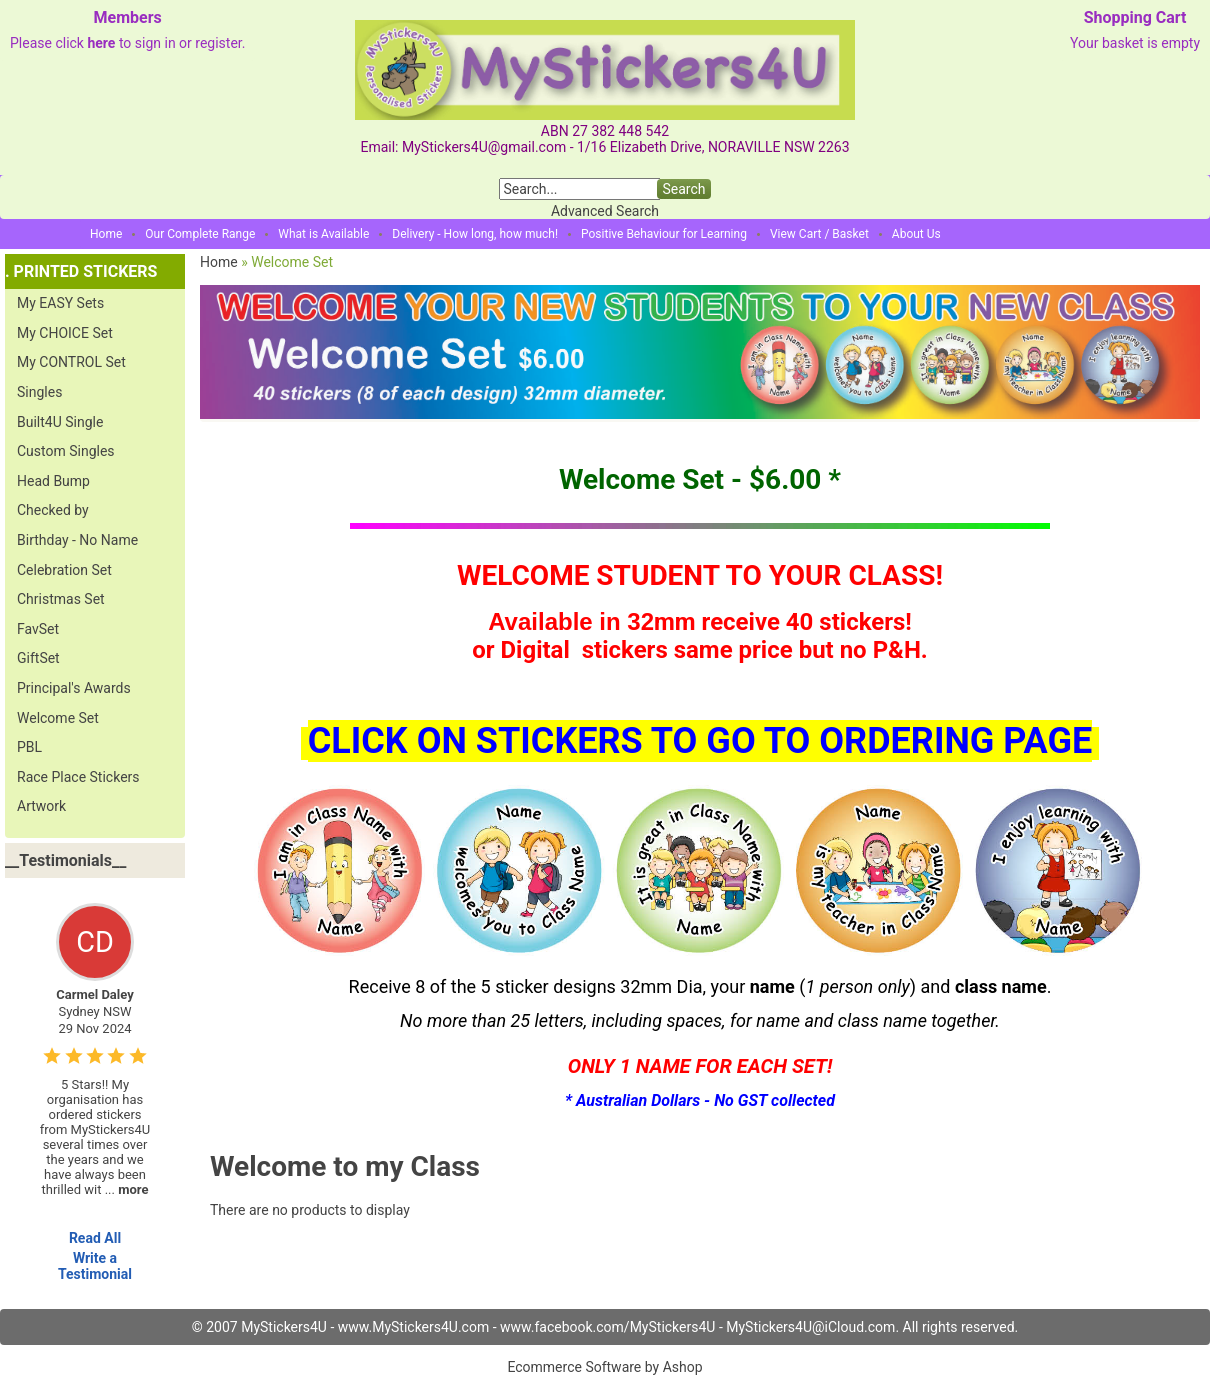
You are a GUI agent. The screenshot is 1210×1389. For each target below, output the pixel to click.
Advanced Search (605, 211)
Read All (95, 1238)
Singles (39, 392)
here (101, 43)
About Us (916, 234)
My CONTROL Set (71, 362)
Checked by (53, 510)
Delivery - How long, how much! (475, 234)
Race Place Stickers (78, 777)
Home (106, 234)
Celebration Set (64, 570)
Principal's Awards (74, 688)
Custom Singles (66, 451)
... (127, 1189)
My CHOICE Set (65, 333)
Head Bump (53, 481)
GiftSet (38, 658)
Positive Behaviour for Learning (664, 234)
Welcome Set (58, 718)
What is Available (323, 234)
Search (683, 189)
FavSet (38, 629)
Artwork (41, 806)
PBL (29, 747)
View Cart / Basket (819, 234)
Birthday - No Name (77, 540)
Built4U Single (60, 422)
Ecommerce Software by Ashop (604, 1367)
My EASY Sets (60, 303)
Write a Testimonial (95, 1266)
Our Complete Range (200, 234)
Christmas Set (61, 599)
